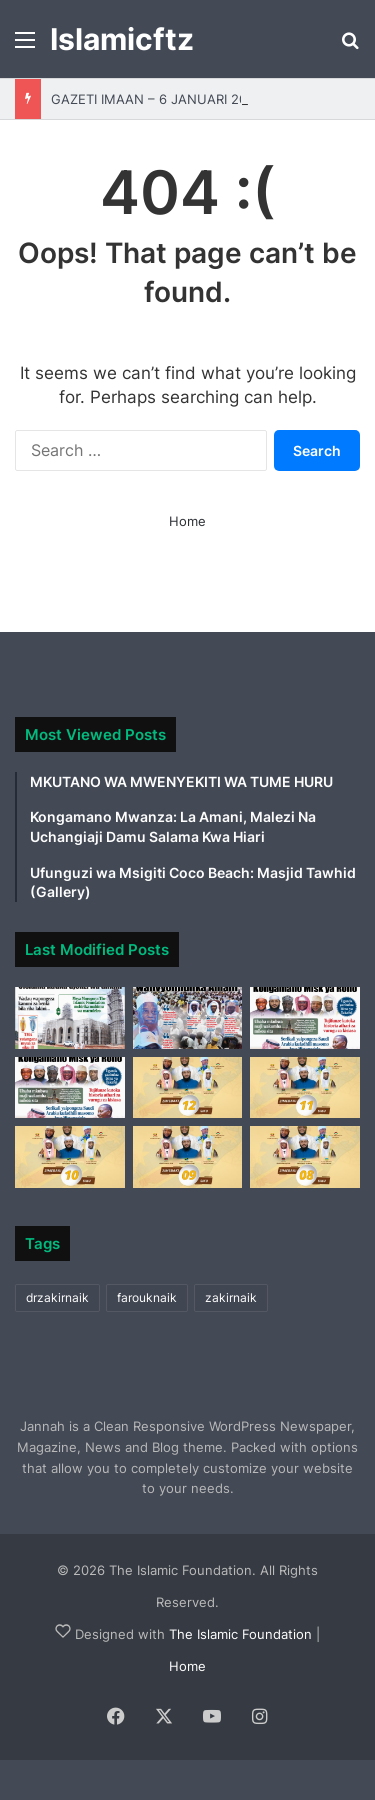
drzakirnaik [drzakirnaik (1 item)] (57, 1297)
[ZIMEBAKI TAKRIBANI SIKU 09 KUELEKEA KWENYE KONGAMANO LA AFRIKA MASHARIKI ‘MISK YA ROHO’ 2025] (188, 1157)
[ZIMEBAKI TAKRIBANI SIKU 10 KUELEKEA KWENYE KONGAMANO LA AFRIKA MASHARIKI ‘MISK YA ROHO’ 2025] (70, 1157)
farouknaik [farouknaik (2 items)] (147, 1297)
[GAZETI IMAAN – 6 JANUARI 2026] (70, 1018)
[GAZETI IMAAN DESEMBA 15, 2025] (70, 1088)
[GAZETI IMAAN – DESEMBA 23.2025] (305, 1018)
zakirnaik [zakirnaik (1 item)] (231, 1297)
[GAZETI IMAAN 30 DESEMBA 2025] (188, 1018)
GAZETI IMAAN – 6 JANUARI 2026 (157, 99)
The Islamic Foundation (240, 1634)
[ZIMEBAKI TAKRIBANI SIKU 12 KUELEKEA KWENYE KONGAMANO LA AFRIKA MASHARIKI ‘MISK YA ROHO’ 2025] (188, 1088)
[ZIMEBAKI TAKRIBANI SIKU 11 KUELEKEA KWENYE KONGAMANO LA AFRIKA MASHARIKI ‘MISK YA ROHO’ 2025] (305, 1088)
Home (187, 521)
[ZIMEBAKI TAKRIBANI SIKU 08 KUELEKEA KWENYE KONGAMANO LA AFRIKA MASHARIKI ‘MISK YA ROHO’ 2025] (305, 1157)
